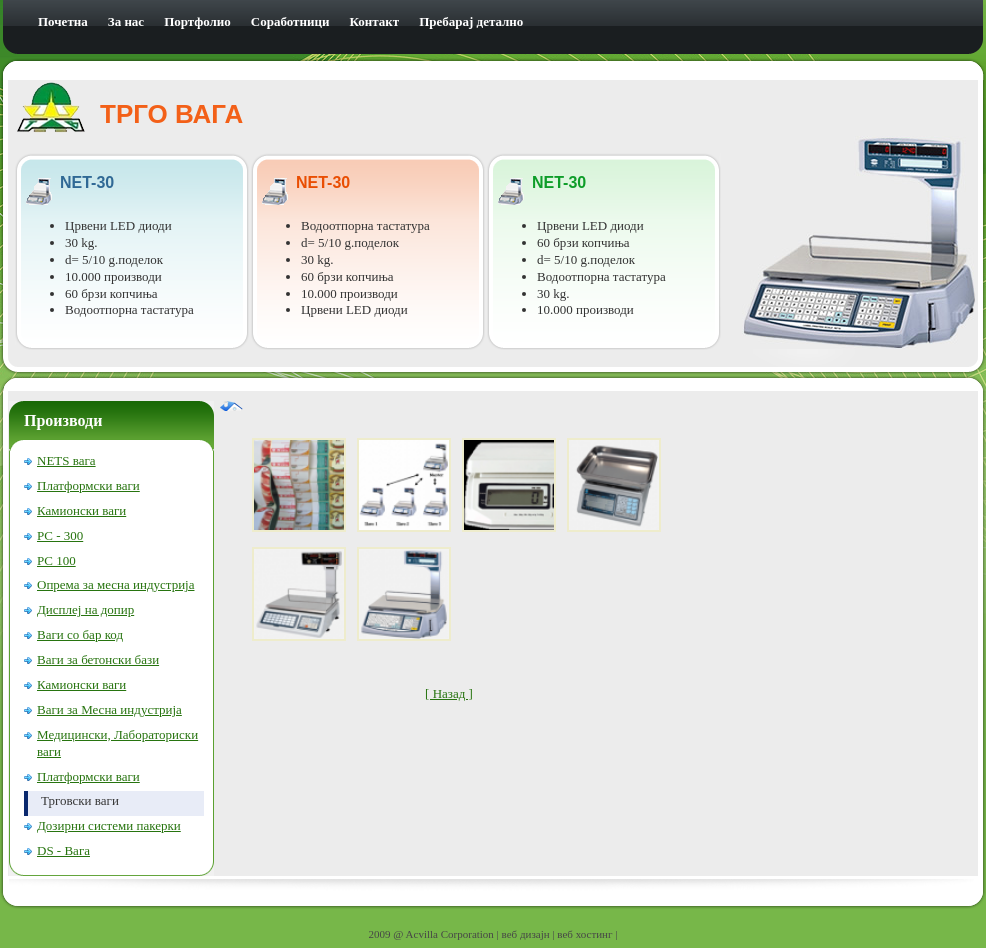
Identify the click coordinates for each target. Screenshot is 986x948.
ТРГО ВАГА (171, 114)
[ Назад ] (449, 693)
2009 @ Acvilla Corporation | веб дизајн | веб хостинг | (493, 934)
